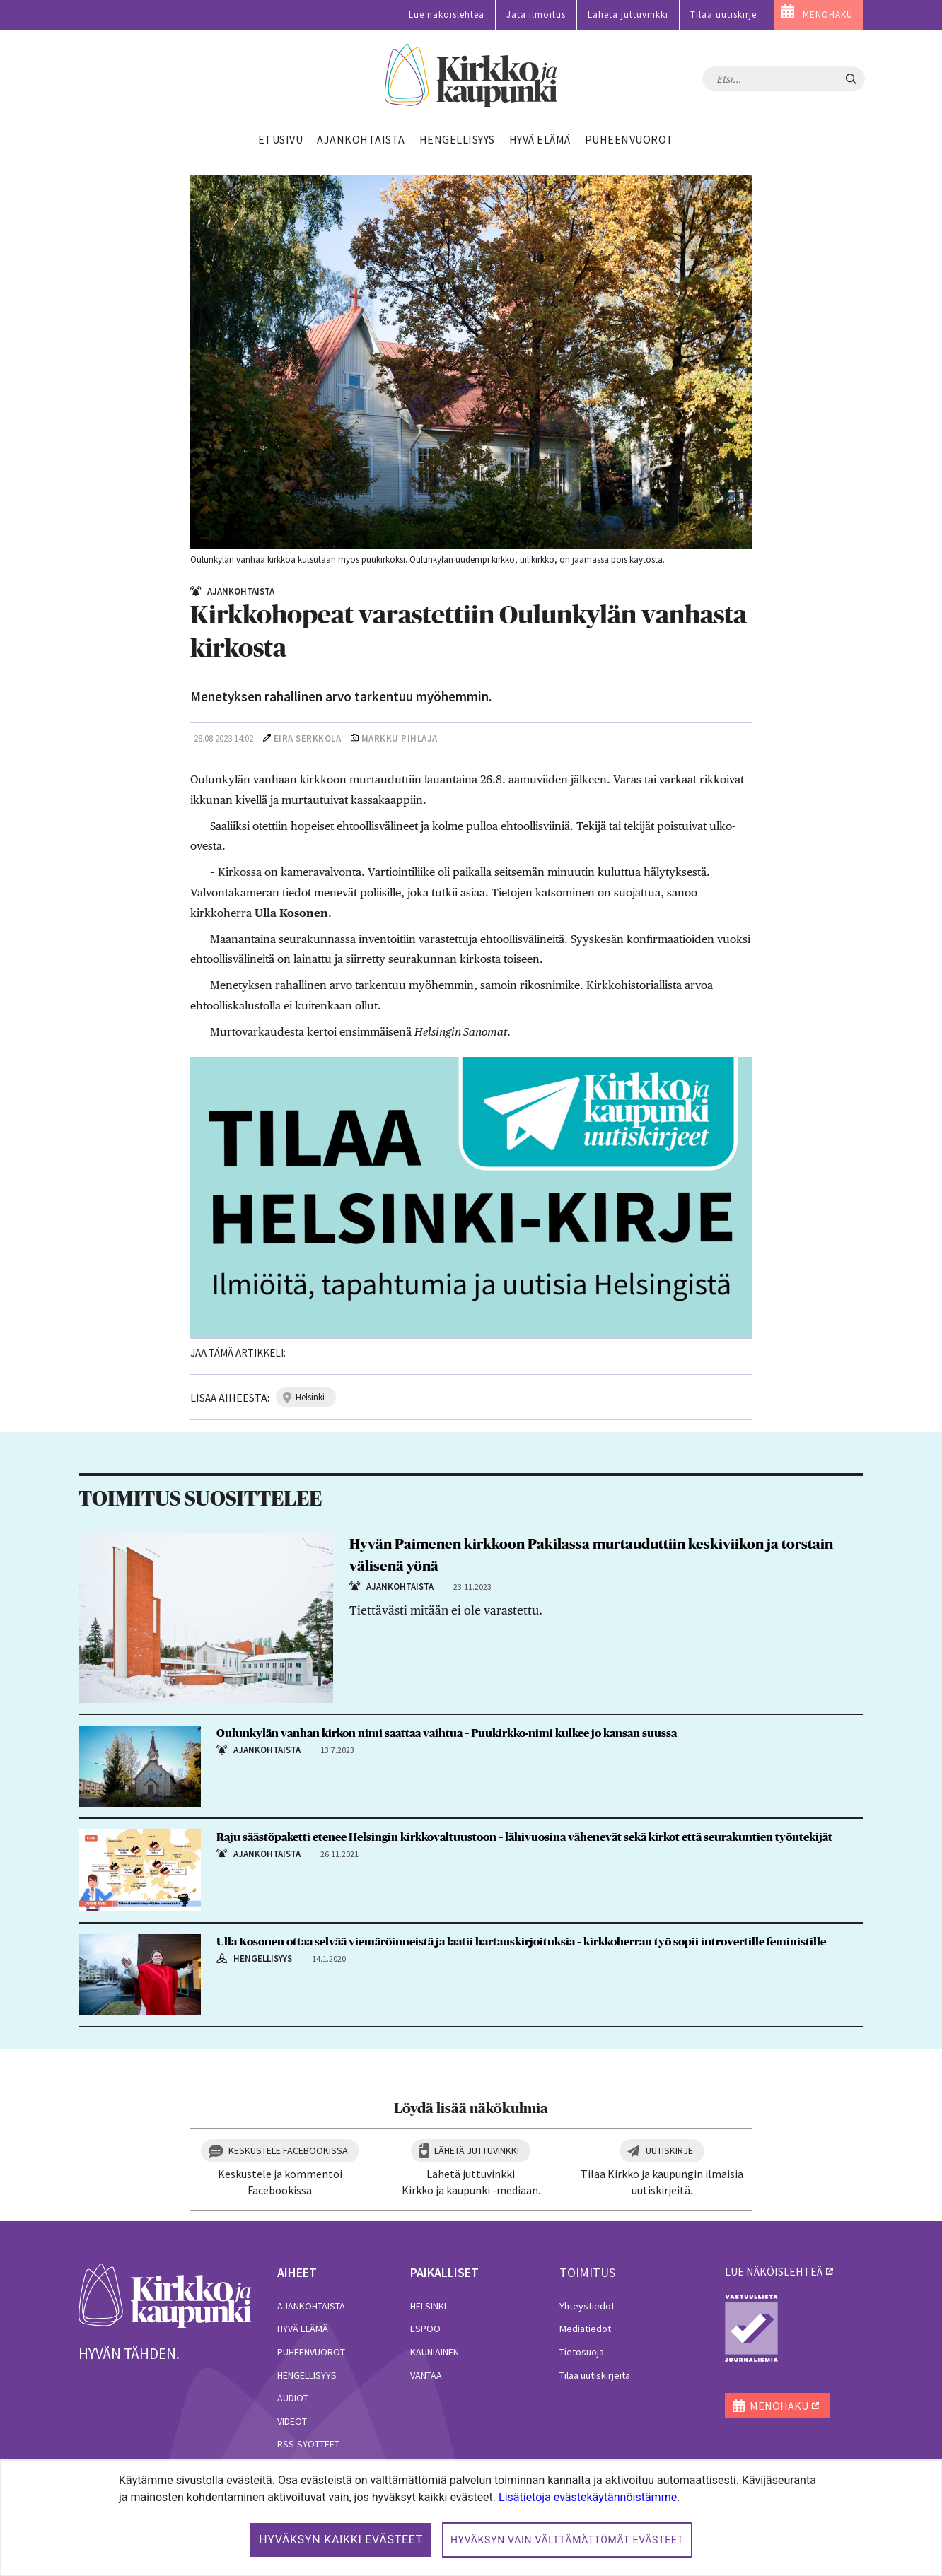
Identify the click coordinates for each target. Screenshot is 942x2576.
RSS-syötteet (308, 2443)
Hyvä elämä (302, 2328)
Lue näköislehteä (446, 14)
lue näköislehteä (773, 2271)
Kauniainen (434, 2352)
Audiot (292, 2397)
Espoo (425, 2328)
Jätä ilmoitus (536, 14)
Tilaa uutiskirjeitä (594, 2375)
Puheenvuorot (311, 2352)
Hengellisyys (307, 2375)
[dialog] (471, 2517)
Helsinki (428, 2306)
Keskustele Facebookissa (288, 2150)
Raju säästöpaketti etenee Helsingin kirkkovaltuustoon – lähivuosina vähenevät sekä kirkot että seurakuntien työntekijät (524, 1837)
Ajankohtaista (311, 2306)
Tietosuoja (581, 2352)
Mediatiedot (585, 2328)
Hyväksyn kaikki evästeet (341, 2539)
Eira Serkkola (308, 738)
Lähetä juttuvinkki (628, 14)
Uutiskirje (669, 2150)
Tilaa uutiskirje (723, 14)
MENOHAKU (828, 14)
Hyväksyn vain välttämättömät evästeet (567, 2540)
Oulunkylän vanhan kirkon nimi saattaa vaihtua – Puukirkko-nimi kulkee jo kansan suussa (447, 1733)
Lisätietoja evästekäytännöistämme (588, 2497)
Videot (292, 2421)
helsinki (310, 1397)
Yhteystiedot (587, 2306)
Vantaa (426, 2375)
